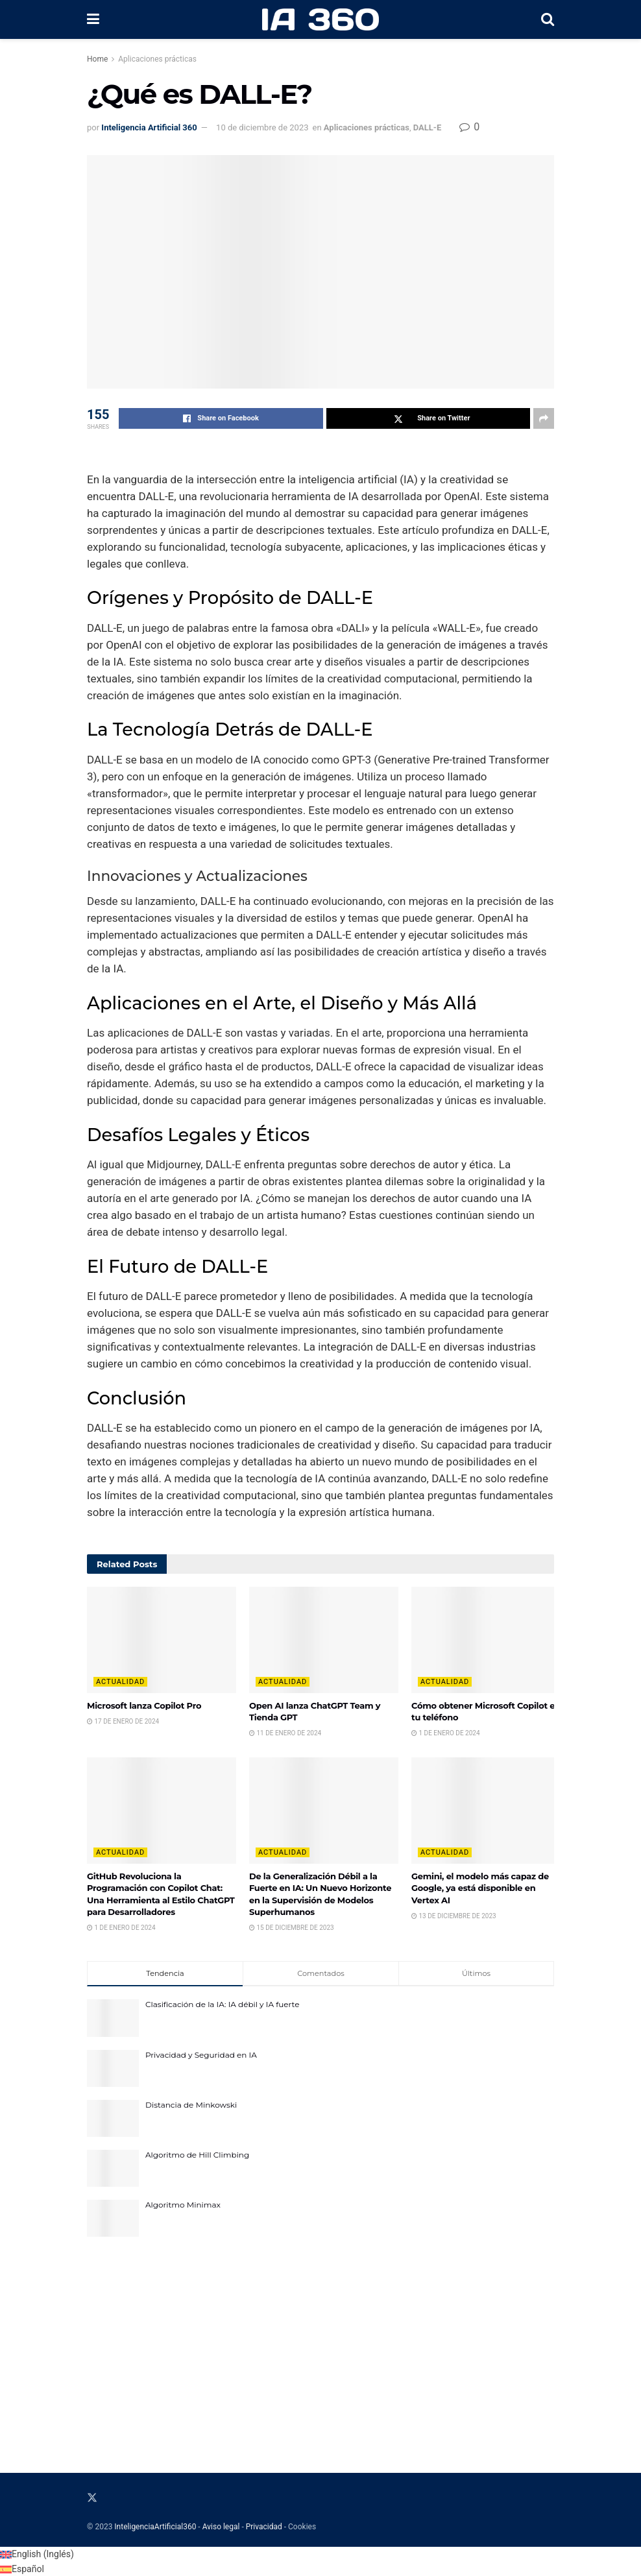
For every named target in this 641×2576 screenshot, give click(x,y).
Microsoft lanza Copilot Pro (144, 1705)
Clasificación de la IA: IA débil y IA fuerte (222, 2004)
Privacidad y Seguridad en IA (201, 2055)
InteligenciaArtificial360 (155, 2526)
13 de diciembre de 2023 (453, 1916)
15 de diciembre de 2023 (291, 1927)
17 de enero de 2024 (123, 1721)
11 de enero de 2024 (285, 1733)
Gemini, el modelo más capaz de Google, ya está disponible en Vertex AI (480, 1888)
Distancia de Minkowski (191, 2105)
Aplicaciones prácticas (157, 59)
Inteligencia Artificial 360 (149, 127)
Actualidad (120, 1682)
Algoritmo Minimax (183, 2204)
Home (97, 59)
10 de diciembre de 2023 (262, 127)
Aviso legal (221, 2526)
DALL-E (427, 127)
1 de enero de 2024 (445, 1733)
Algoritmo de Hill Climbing (197, 2155)
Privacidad (264, 2526)
